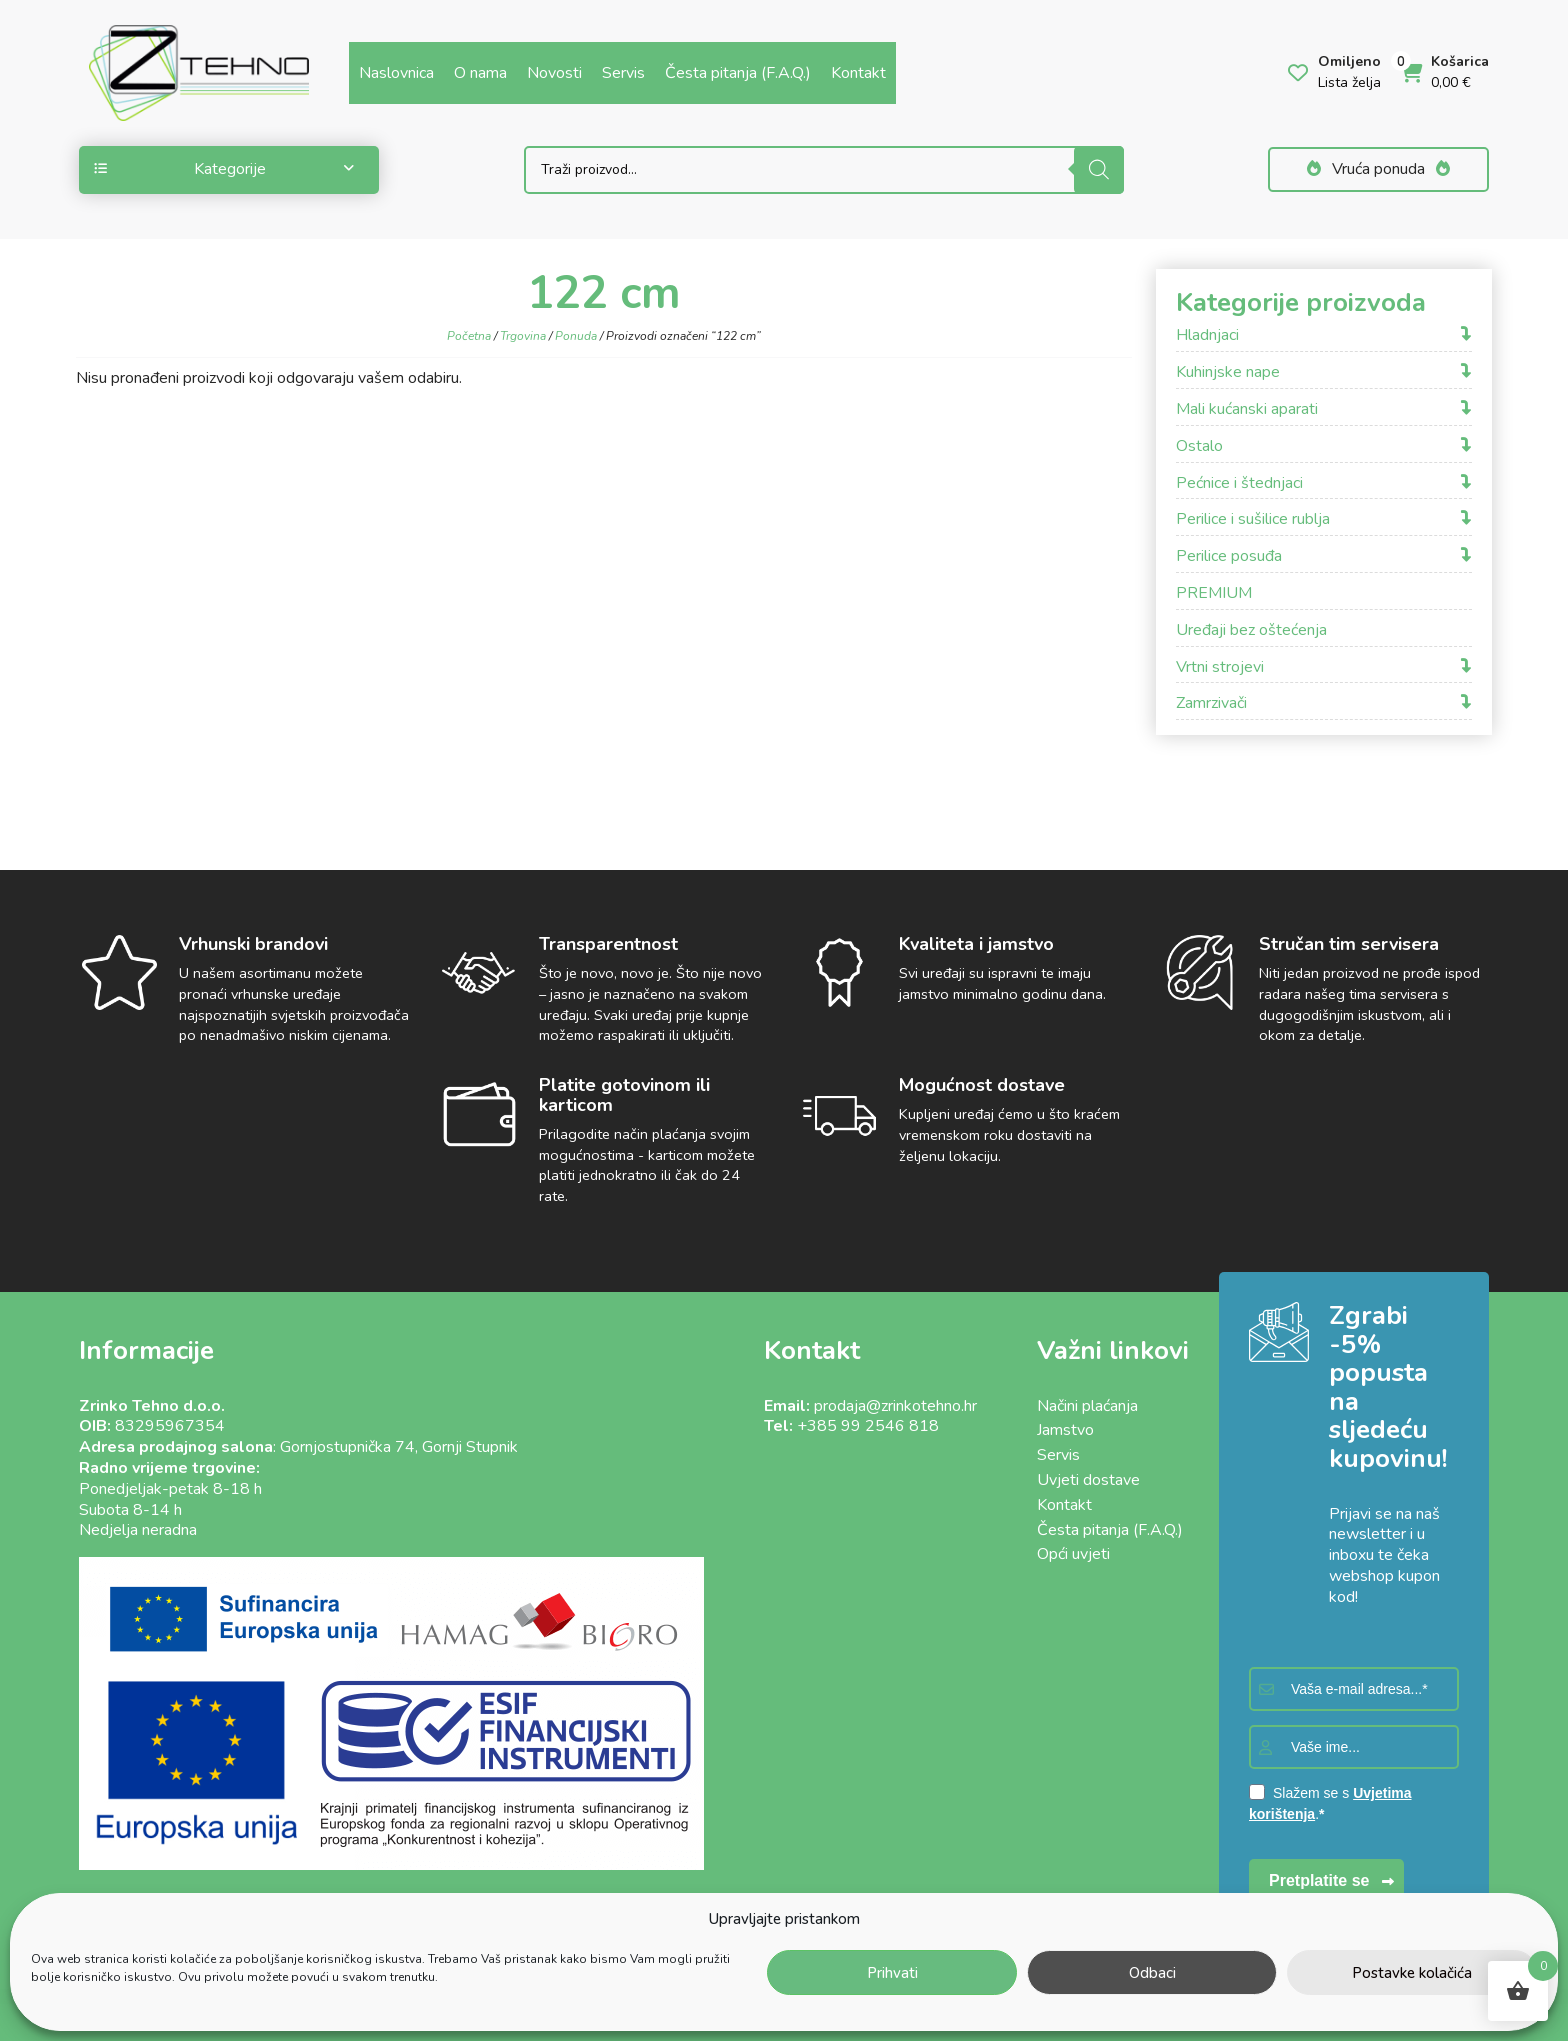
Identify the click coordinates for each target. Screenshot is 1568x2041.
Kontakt (858, 73)
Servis (623, 73)
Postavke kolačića (1412, 1973)
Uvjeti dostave (1088, 1480)
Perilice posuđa (1229, 556)
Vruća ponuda (1378, 169)
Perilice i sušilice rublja (1253, 519)
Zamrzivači (1211, 703)
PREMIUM (1214, 593)
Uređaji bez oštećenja (1251, 630)
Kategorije (224, 169)
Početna (469, 336)
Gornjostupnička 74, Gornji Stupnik (399, 1447)
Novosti (554, 73)
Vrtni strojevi (1220, 667)
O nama (480, 73)
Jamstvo (1065, 1430)
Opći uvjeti (1073, 1554)
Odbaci (1152, 1973)
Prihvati (892, 1973)
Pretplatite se (1319, 1880)
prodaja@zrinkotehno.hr (895, 1406)
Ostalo (1199, 446)
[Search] (1099, 170)
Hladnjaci (1207, 335)
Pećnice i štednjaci (1239, 483)
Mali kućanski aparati (1247, 409)
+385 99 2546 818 (868, 1426)
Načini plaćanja (1087, 1406)
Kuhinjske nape (1228, 372)
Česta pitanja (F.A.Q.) (738, 73)
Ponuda (576, 336)
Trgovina (523, 336)
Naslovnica (396, 73)
